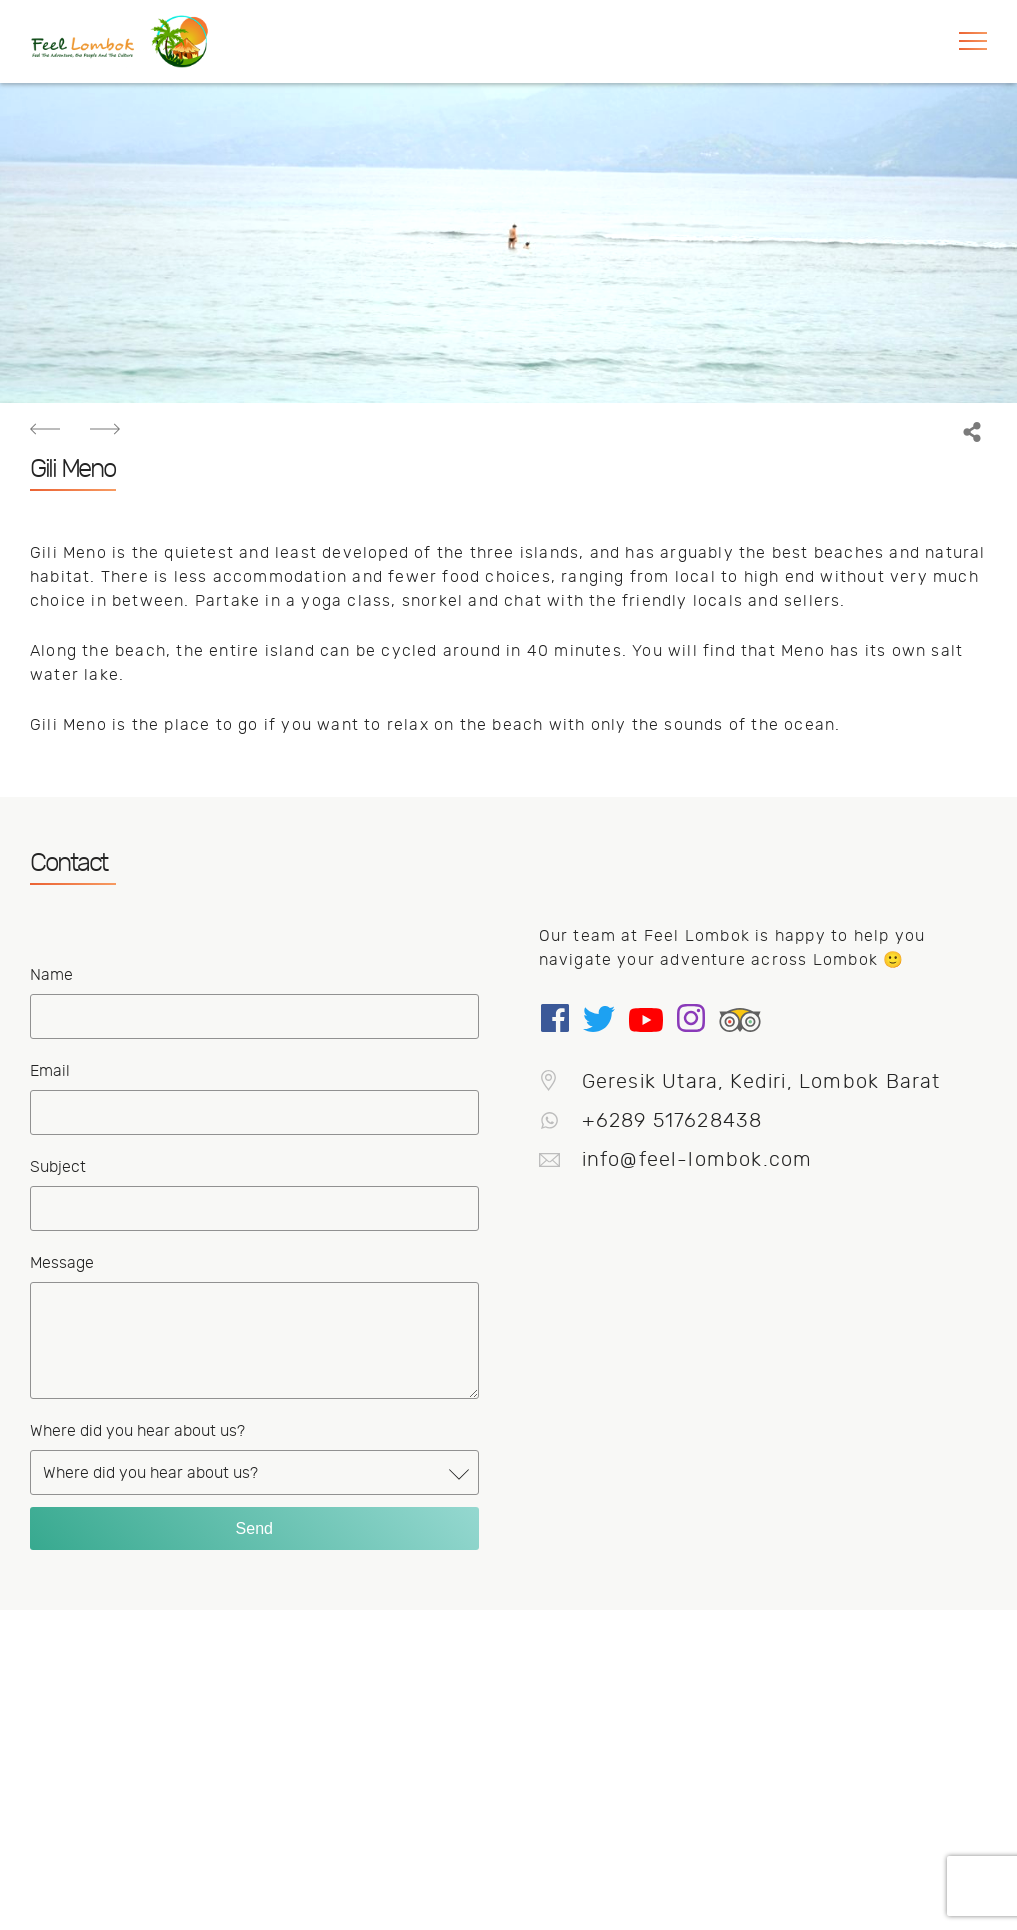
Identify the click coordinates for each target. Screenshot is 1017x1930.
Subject (58, 1167)
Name (51, 975)
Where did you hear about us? (137, 1431)
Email (50, 1071)
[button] (972, 41)
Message (62, 1263)
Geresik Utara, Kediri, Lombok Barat (741, 1081)
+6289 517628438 (652, 1120)
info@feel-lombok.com (676, 1159)
